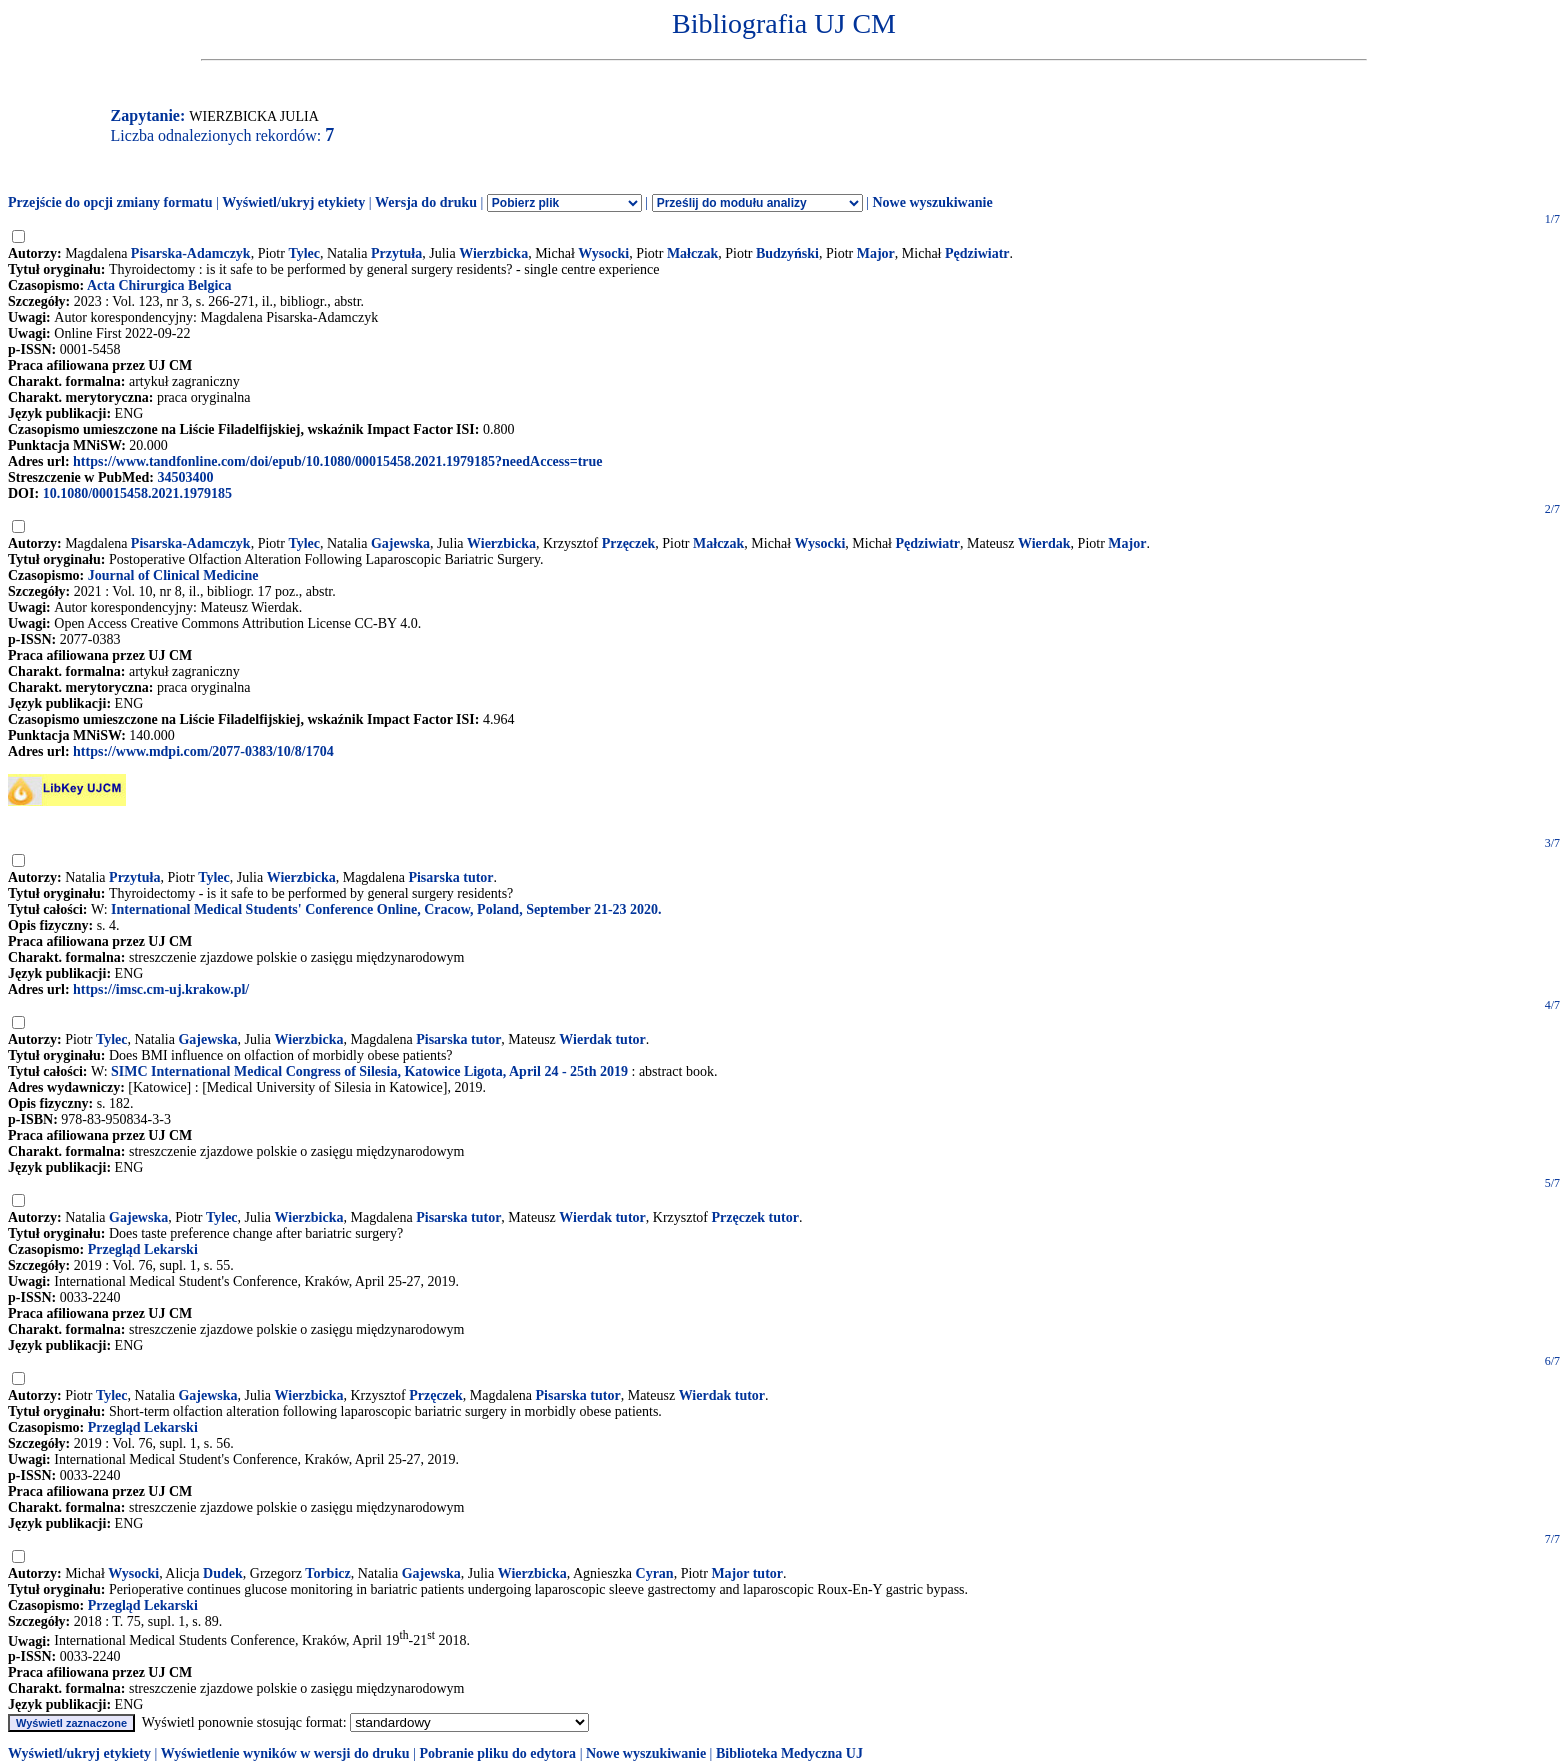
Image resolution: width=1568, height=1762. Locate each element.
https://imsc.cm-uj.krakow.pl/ (161, 989)
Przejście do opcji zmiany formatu (110, 202)
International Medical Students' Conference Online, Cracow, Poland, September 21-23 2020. (386, 909)
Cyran (655, 1573)
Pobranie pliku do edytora (497, 1753)
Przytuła (396, 253)
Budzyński (787, 253)
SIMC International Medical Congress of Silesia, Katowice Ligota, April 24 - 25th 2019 (369, 1071)
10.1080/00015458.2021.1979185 (137, 493)
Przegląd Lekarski (143, 1249)
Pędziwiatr (977, 253)
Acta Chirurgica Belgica (159, 285)
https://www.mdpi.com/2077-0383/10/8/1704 (203, 751)
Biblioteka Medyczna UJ (789, 1753)
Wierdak (1044, 543)
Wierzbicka (493, 253)
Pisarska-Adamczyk (191, 253)
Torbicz (327, 1573)
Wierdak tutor (602, 1039)
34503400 (185, 477)
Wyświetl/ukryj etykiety (293, 202)
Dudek (223, 1573)
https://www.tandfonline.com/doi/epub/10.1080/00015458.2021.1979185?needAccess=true (338, 461)
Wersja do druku (426, 202)
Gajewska (400, 543)
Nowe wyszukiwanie (932, 202)
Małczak (692, 253)
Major (876, 253)
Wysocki (603, 253)
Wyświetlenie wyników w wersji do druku (285, 1753)
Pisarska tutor (450, 877)
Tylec (304, 253)
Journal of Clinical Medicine (173, 575)
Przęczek (629, 543)
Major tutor (747, 1573)
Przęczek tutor (754, 1217)
